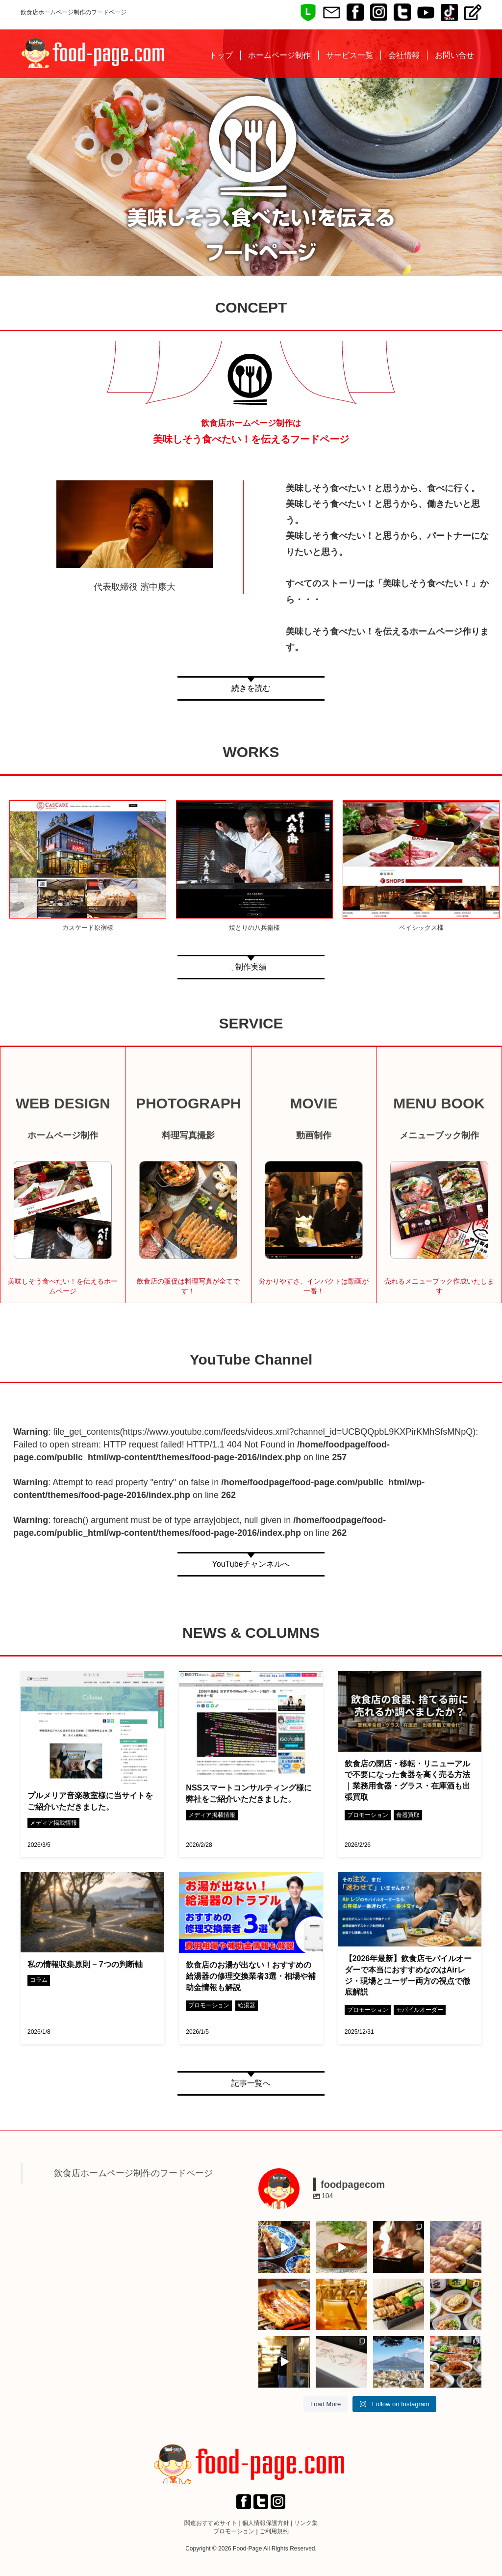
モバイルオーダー (419, 2009)
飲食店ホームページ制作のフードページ (133, 2173)
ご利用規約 (274, 2531)
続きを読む (251, 688)
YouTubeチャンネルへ (251, 1564)
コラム (39, 1979)
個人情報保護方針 (265, 2523)
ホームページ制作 (279, 55)
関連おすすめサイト (210, 2523)
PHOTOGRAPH (188, 1103)
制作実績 (251, 967)
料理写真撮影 (188, 1135)
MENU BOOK (439, 1103)
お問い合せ (454, 55)
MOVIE (314, 1103)
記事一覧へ (251, 2083)
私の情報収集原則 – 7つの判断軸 (85, 1964)
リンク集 (306, 2523)
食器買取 (408, 1815)
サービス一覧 (349, 55)
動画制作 (313, 1135)
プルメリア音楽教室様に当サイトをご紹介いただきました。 (90, 1801)
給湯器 (246, 2005)
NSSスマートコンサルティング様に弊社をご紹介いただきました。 (249, 1793)
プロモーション (367, 1815)
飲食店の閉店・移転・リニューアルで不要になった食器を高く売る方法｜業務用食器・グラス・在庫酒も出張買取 (407, 1781)
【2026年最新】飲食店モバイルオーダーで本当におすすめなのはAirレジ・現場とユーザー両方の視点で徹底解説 (408, 1975)
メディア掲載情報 (53, 1822)
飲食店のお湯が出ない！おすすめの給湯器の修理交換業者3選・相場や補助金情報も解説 (251, 1976)
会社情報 (404, 55)
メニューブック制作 (439, 1135)
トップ (221, 55)
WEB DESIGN (63, 1103)
